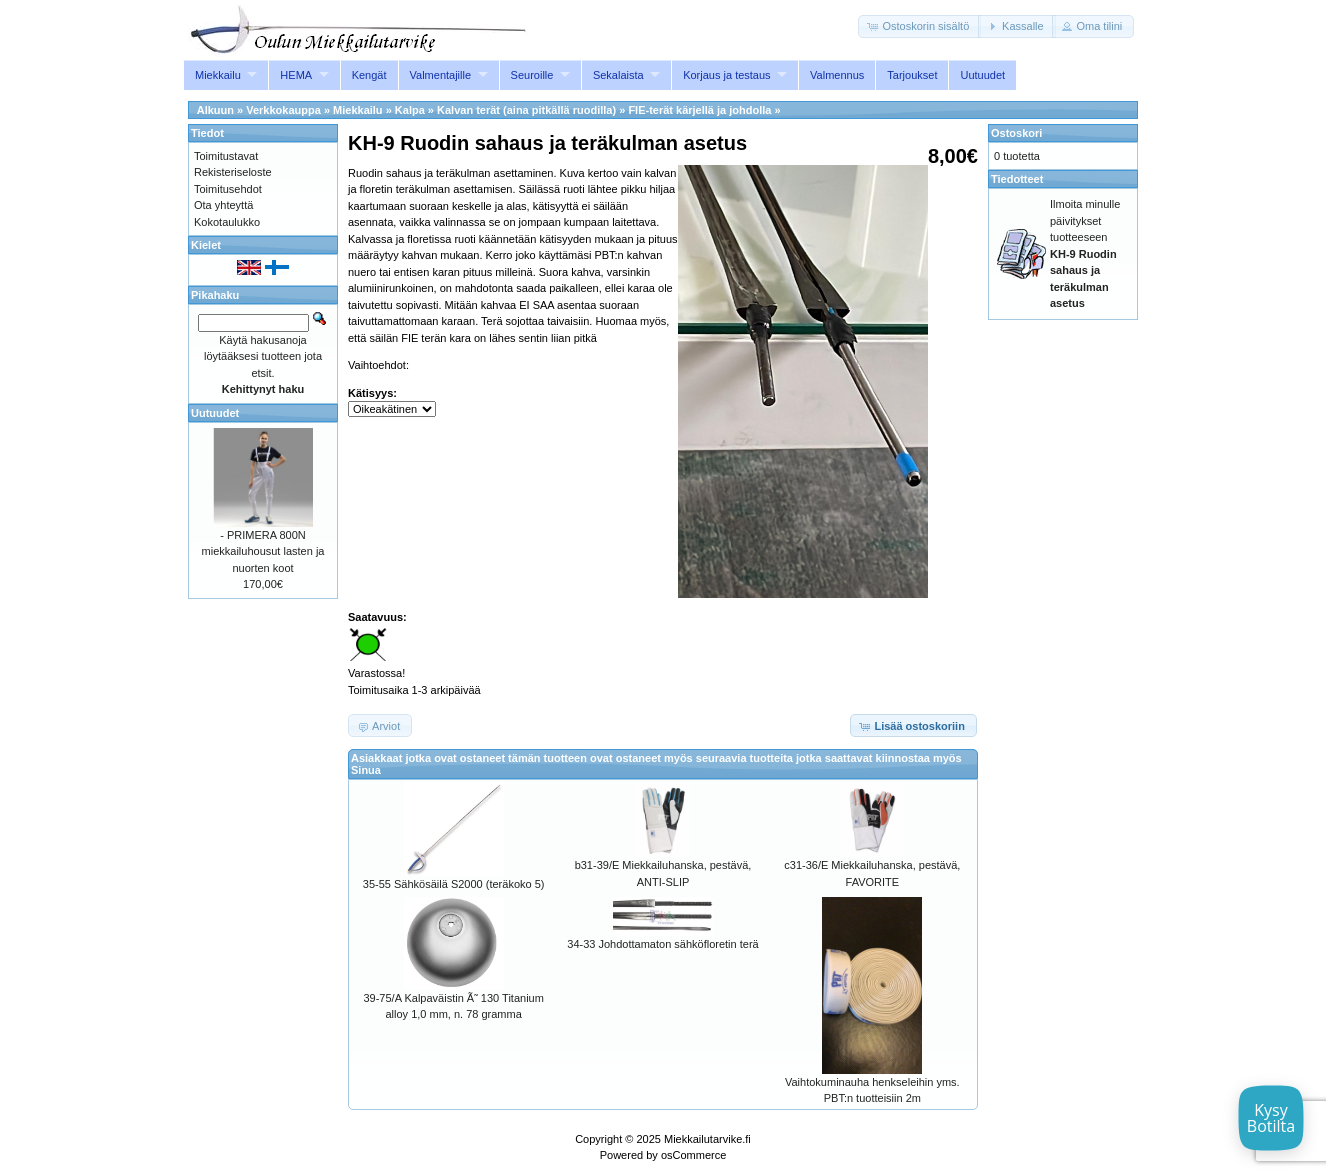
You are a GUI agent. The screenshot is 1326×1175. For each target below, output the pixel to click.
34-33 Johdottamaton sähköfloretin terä (662, 944)
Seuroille (532, 75)
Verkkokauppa (283, 110)
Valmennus (837, 75)
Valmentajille (441, 75)
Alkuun (215, 110)
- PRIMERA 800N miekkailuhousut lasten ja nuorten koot (263, 551)
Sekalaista (618, 75)
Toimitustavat (226, 156)
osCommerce (693, 1155)
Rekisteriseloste (233, 172)
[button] (919, 26)
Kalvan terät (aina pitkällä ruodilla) (526, 110)
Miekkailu (218, 75)
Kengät (369, 75)
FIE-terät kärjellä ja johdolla (699, 110)
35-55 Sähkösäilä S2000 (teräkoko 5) (454, 884)
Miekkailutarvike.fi (707, 1139)
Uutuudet (982, 75)
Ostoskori (1016, 133)
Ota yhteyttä (223, 205)
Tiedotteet (1017, 179)
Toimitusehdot (228, 189)
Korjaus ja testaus (726, 75)
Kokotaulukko (227, 222)
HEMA (296, 75)
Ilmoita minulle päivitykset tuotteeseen (1085, 253)
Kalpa (410, 110)
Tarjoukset (912, 75)
